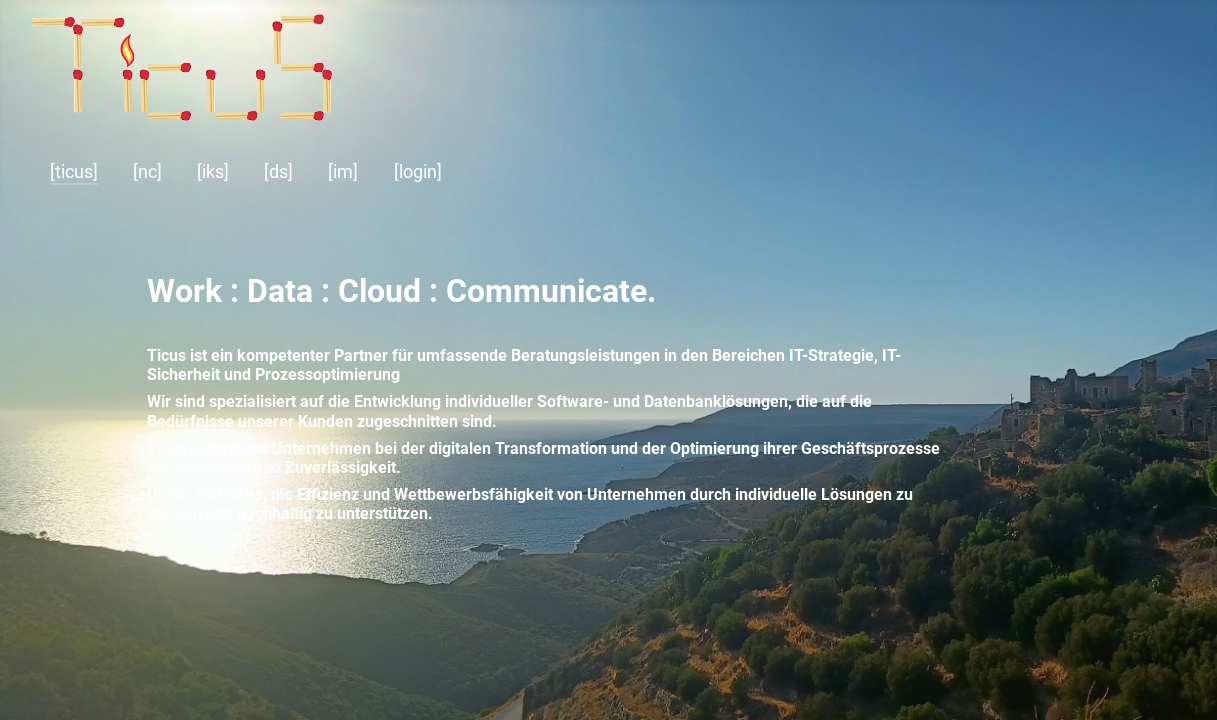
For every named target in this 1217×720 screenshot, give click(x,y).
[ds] (278, 172)
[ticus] (74, 172)
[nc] (147, 172)
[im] (343, 172)
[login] (418, 172)
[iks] (213, 172)
